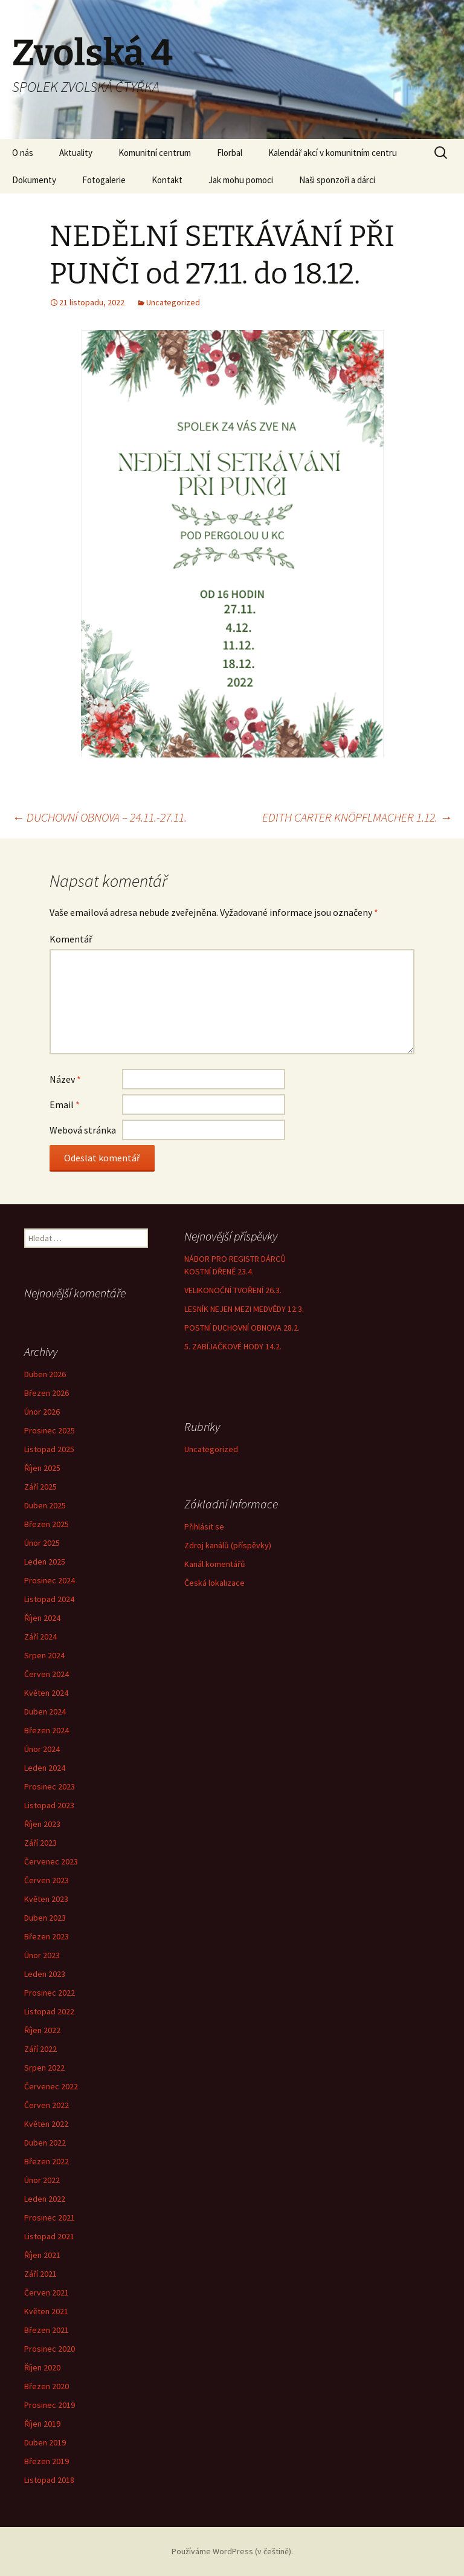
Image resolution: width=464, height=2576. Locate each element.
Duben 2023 (45, 1917)
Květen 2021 (46, 2311)
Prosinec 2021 (49, 2217)
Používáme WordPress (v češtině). (232, 2551)
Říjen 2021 (42, 2255)
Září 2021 (40, 2273)
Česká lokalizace (214, 1582)
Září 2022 (40, 2048)
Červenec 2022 (51, 2086)
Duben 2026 (45, 1374)
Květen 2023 (46, 1898)
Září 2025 (40, 1486)
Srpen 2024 (44, 1655)
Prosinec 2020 (49, 2348)
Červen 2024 (46, 1674)
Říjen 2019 (42, 2423)
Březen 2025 (46, 1524)
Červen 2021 (46, 2292)
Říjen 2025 (42, 1467)
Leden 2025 (44, 1561)
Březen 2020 (46, 2386)
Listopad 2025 (49, 1449)
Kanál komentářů (214, 1564)
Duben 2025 (45, 1505)
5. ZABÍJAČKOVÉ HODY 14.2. (233, 1346)
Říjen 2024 (42, 1617)
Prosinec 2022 (49, 1992)
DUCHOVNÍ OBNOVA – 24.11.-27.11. (99, 817)
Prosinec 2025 (49, 1430)
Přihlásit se (204, 1526)
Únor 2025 (42, 1542)
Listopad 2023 (49, 1805)
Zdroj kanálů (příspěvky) (227, 1545)
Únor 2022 (42, 2180)
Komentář (71, 939)
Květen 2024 (46, 1692)
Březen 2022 (46, 2161)
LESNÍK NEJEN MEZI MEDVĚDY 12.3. (244, 1308)
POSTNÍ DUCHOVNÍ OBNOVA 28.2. (242, 1327)
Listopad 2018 (49, 2479)
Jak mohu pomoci (240, 180)
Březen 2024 (46, 1730)
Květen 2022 (46, 2123)
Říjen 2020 (42, 2367)
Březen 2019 (46, 2461)
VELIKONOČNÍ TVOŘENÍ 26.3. (233, 1290)
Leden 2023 (44, 1973)
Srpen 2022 (44, 2067)
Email (65, 1104)
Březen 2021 (46, 2330)
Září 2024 (40, 1636)
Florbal (229, 152)
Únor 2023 (42, 1955)
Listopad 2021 (49, 2236)
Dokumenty (34, 180)
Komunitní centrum (154, 152)
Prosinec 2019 (49, 2404)
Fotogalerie (104, 180)
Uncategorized (173, 302)
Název (65, 1079)
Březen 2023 (46, 1936)
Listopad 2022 (49, 2011)
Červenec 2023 (51, 1861)
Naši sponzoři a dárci (337, 180)
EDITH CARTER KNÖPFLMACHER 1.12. (357, 817)
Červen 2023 (46, 1880)
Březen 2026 (46, 1392)
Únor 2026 (42, 1411)
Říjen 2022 (42, 2030)
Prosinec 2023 (49, 1786)
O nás (22, 152)
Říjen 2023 (42, 1823)
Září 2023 (40, 1842)
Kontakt (167, 180)
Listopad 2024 (49, 1599)
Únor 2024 (42, 1749)
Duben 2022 (45, 2142)
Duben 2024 (45, 1711)
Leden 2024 (44, 1767)
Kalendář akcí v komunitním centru (332, 152)
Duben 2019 (45, 2442)
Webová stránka (83, 1130)
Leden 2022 (44, 2198)
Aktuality (75, 152)
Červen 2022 (46, 2105)
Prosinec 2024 (49, 1580)
